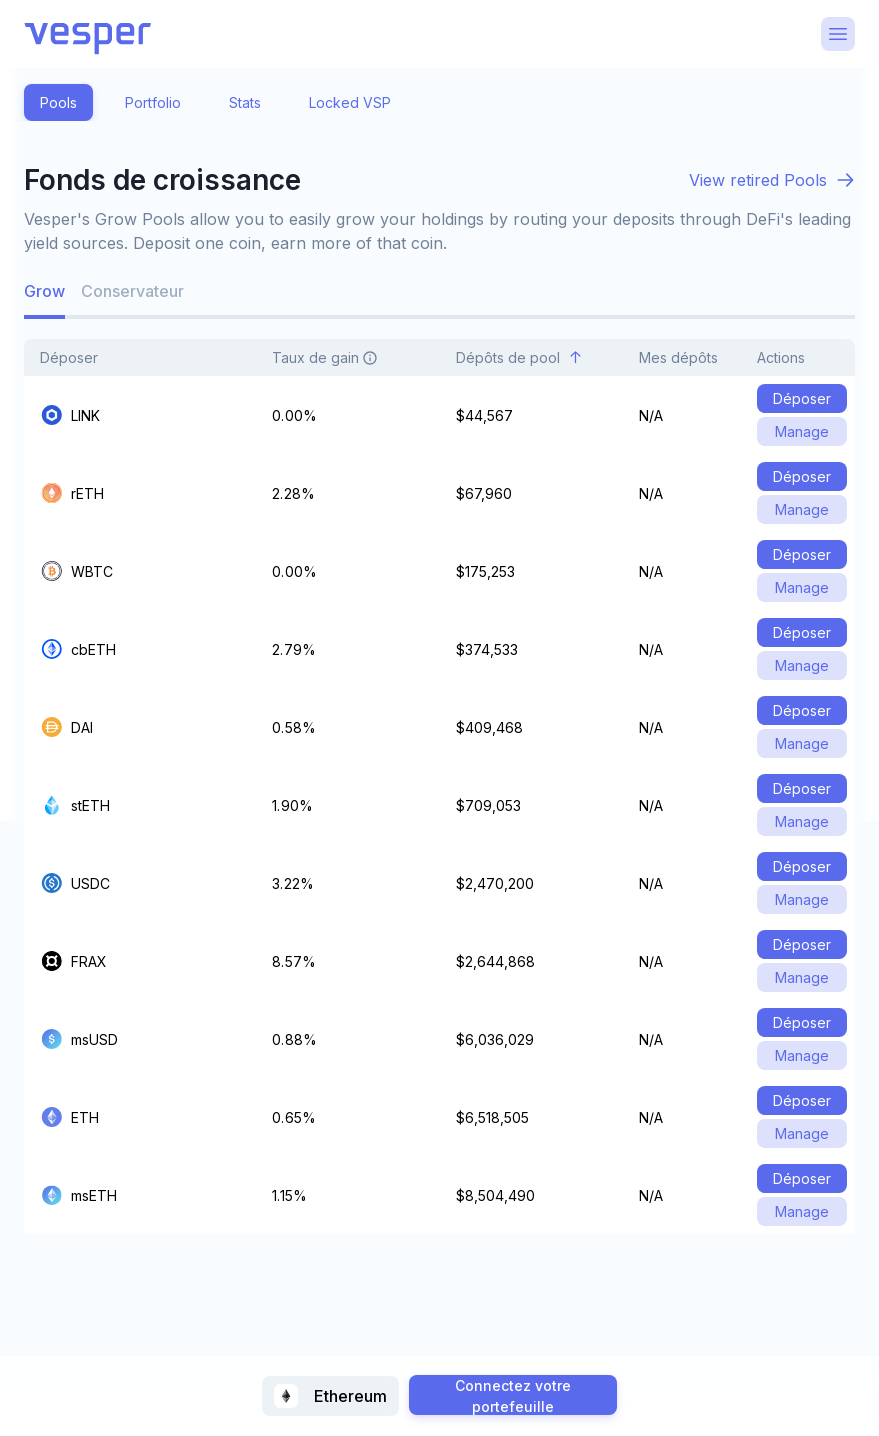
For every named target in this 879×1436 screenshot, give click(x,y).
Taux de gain (336, 357)
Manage (802, 431)
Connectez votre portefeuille (513, 1396)
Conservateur (132, 291)
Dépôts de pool (519, 357)
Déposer (80, 357)
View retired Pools (758, 180)
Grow (44, 291)
